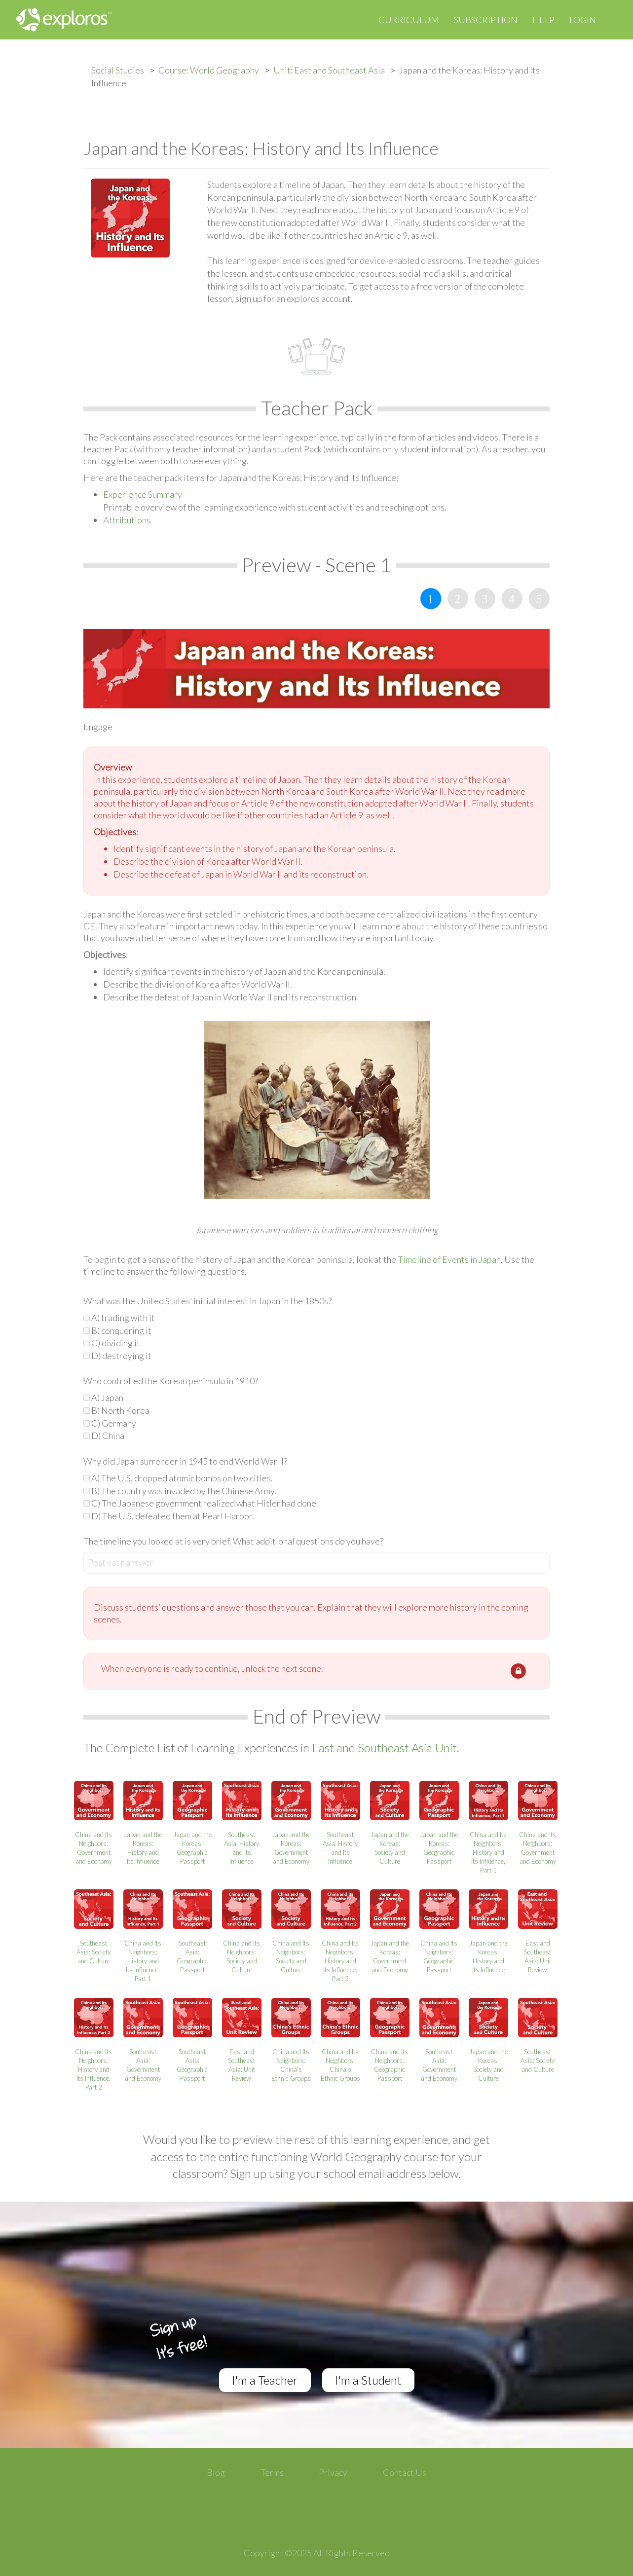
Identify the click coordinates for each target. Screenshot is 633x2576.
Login (582, 19)
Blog (216, 2472)
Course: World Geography (208, 70)
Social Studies (117, 70)
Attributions (126, 520)
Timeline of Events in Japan (449, 1259)
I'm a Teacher (265, 2380)
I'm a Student (368, 2380)
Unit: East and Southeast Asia (329, 70)
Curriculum (408, 19)
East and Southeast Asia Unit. (385, 1747)
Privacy (333, 2472)
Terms (272, 2472)
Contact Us (404, 2472)
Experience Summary (142, 494)
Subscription (486, 19)
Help (543, 19)
